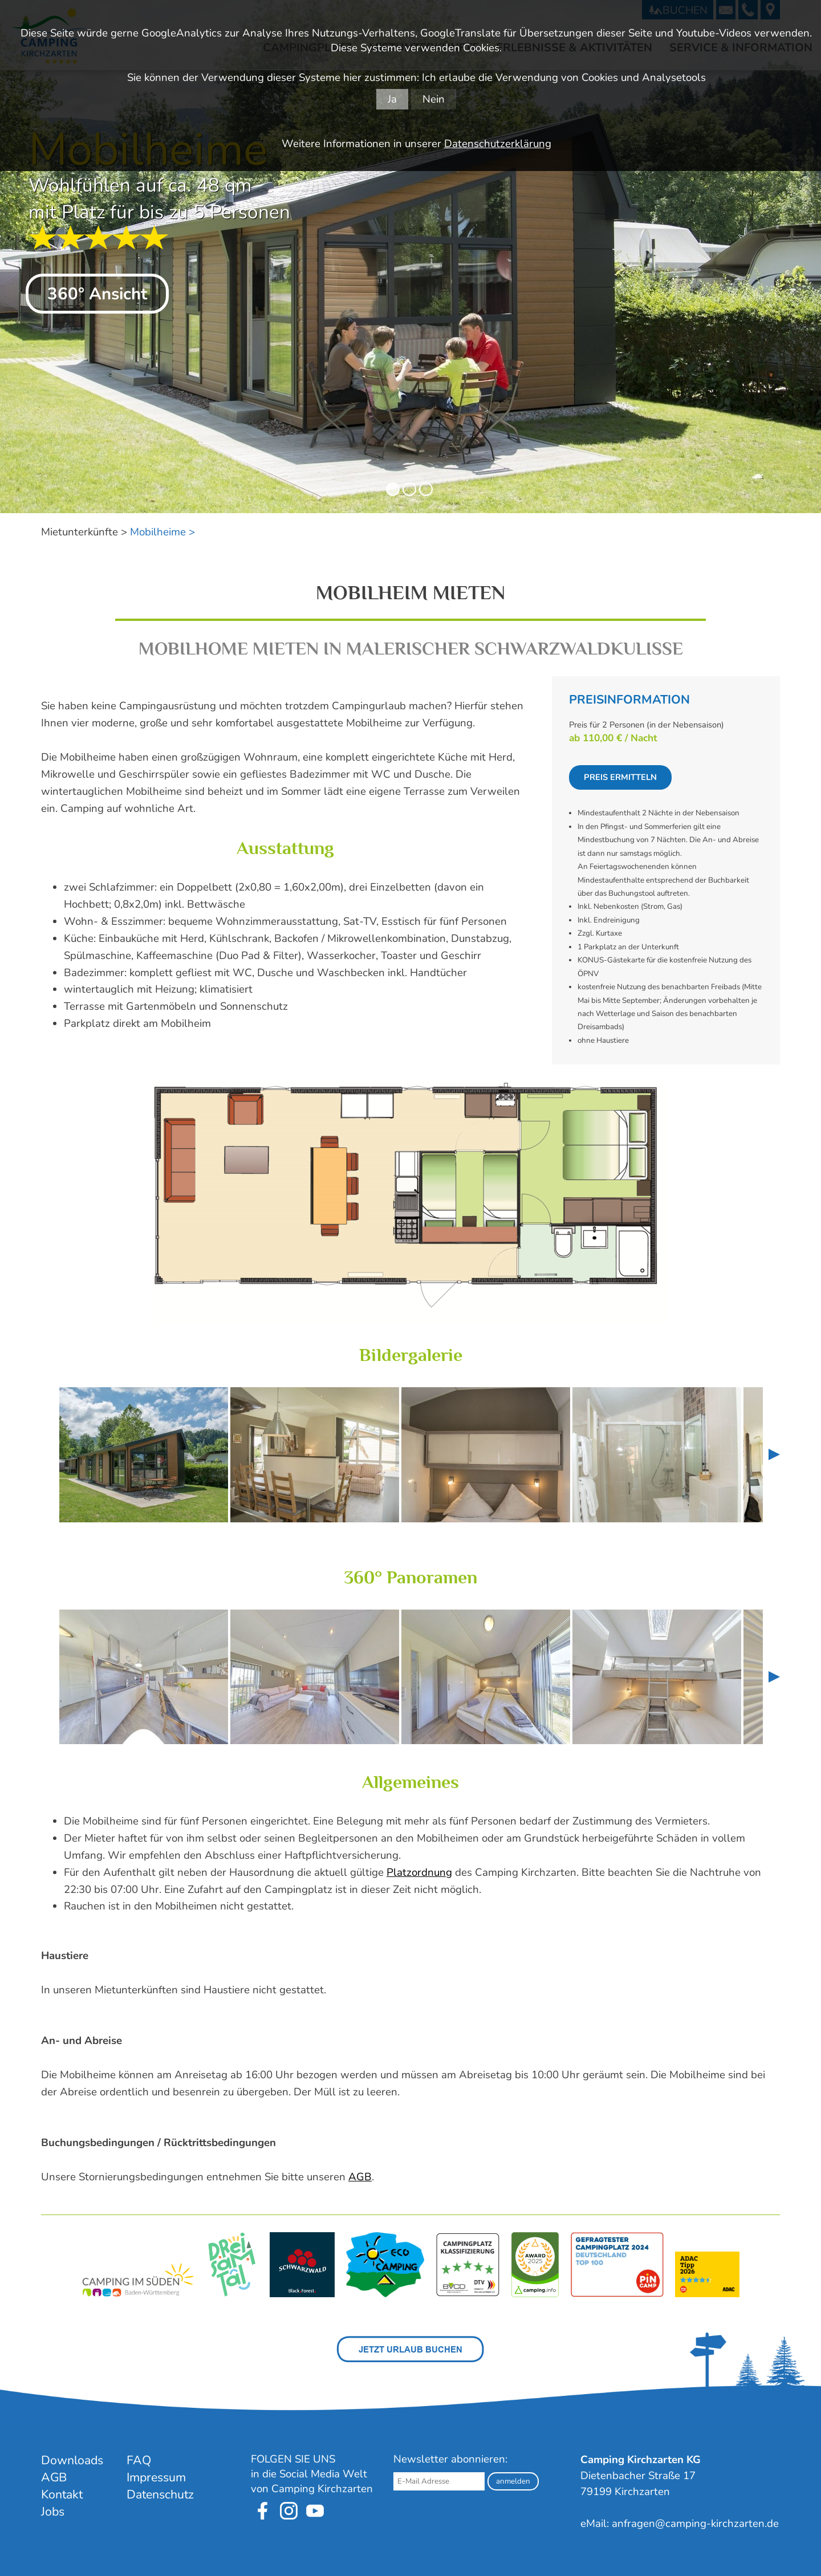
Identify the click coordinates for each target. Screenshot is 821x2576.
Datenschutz (160, 2494)
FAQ (139, 2460)
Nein (433, 99)
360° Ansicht (97, 293)
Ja (392, 99)
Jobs (52, 2511)
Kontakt (62, 2494)
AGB (360, 2176)
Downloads (72, 2460)
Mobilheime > (162, 532)
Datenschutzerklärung (497, 143)
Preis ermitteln (620, 777)
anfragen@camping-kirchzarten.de (695, 2523)
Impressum (156, 2477)
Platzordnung (419, 1872)
